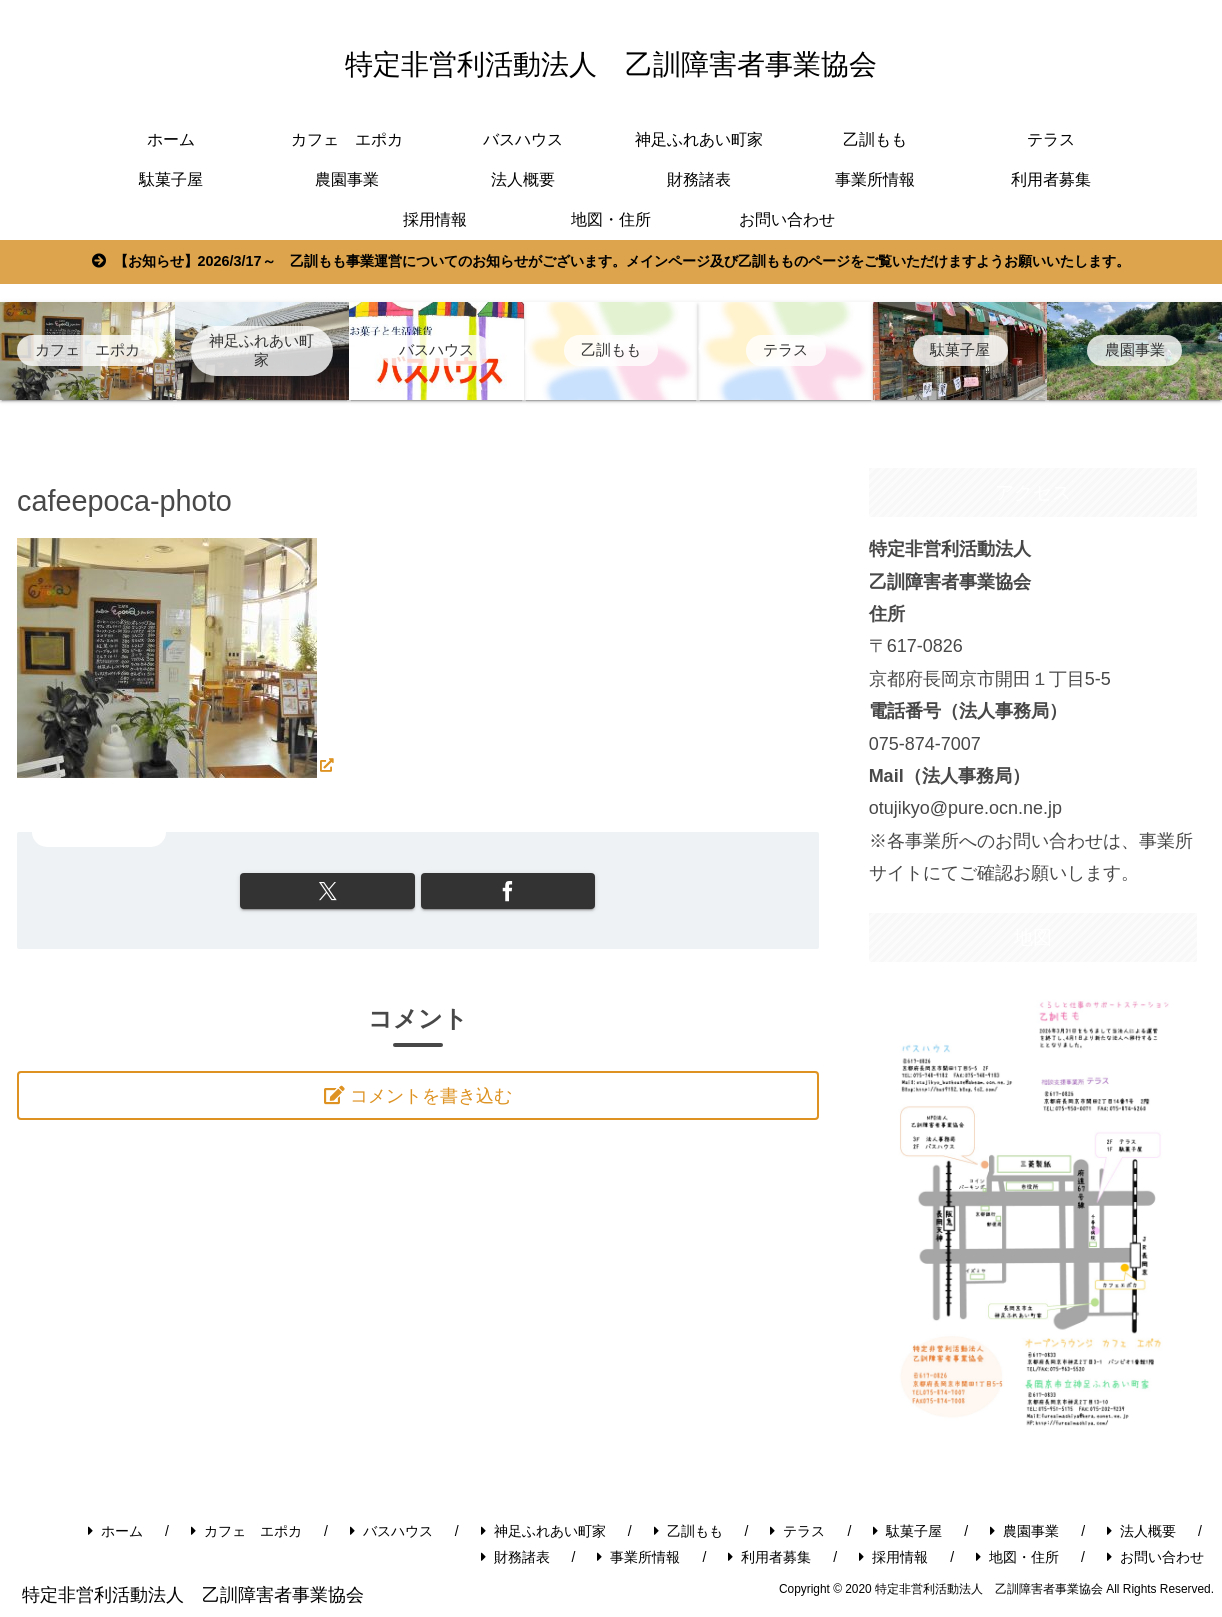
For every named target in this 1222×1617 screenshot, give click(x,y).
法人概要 (1141, 1531)
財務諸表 (515, 1557)
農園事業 (1024, 1531)
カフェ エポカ (246, 1531)
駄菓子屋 (907, 1531)
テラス (797, 1531)
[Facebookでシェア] (480, 891)
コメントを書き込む (433, 1097)
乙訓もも (688, 1531)
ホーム (115, 1531)
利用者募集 (769, 1557)
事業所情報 (638, 1557)
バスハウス (391, 1531)
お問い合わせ (1155, 1557)
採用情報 (893, 1557)
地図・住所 (1017, 1557)
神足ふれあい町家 (543, 1531)
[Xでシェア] (356, 891)
